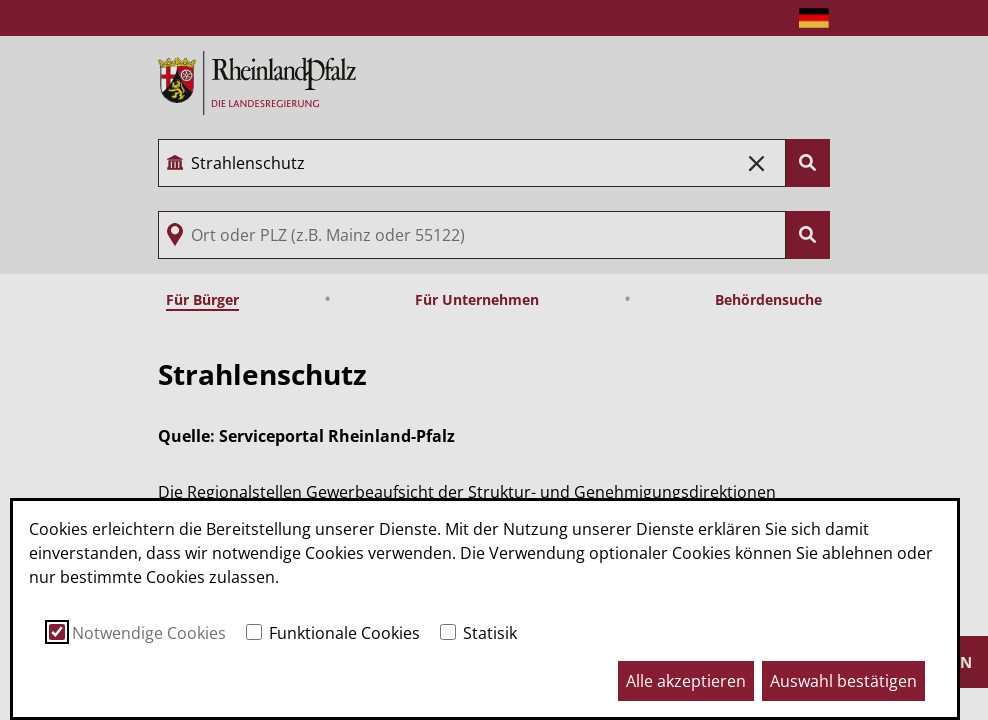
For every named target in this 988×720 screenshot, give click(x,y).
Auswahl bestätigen (843, 681)
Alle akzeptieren (686, 681)
